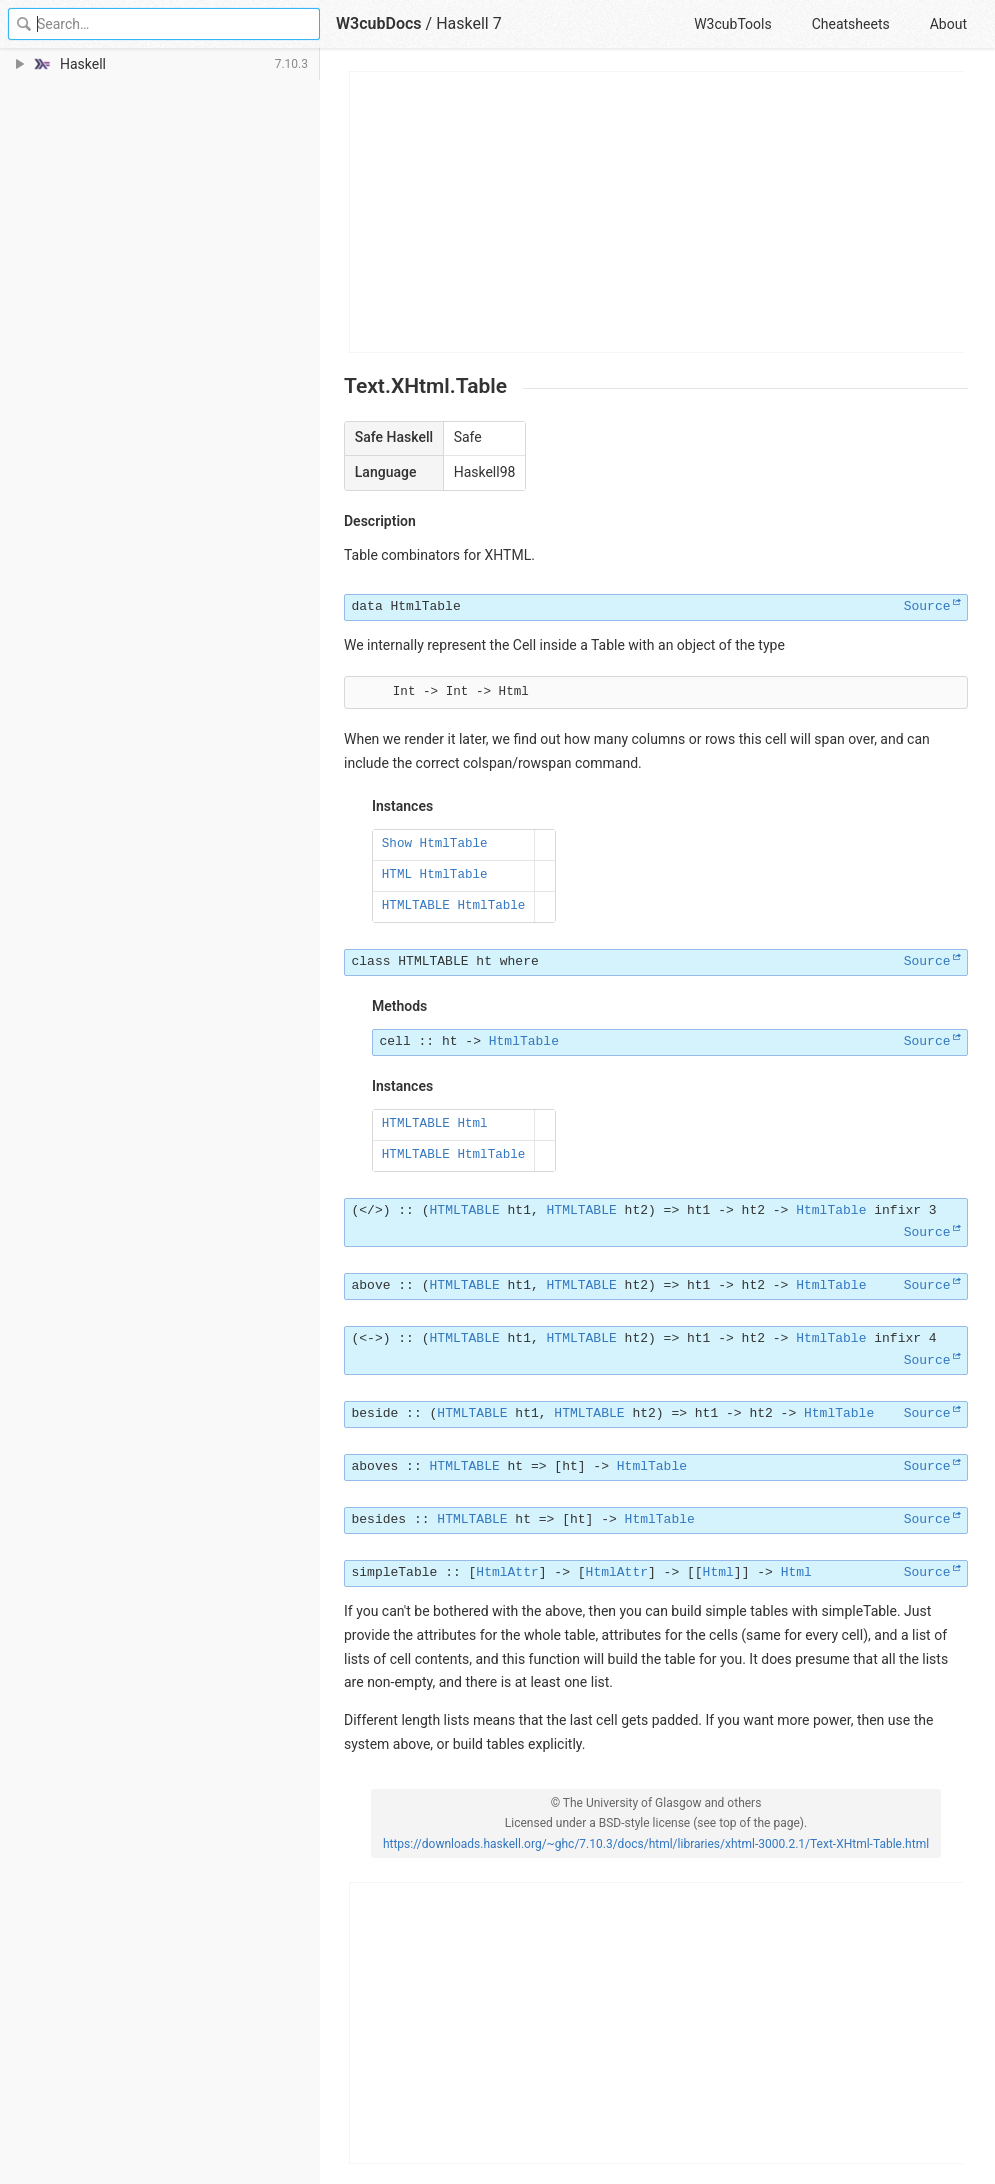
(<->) (371, 1338)
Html (472, 1124)
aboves (375, 1466)
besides (379, 1519)
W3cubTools (732, 24)
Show (397, 844)
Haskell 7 (469, 23)
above (371, 1285)
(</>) (371, 1210)
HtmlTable (426, 606)
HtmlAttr (507, 1572)
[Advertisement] (657, 212)
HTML (397, 875)
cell (395, 1041)
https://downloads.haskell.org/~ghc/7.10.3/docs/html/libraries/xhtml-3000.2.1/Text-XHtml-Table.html (656, 1844)
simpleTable (395, 1572)
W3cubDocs (379, 23)
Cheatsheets (851, 24)
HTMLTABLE (416, 906)
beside (375, 1413)
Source (927, 606)
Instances (402, 806)
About (948, 24)
